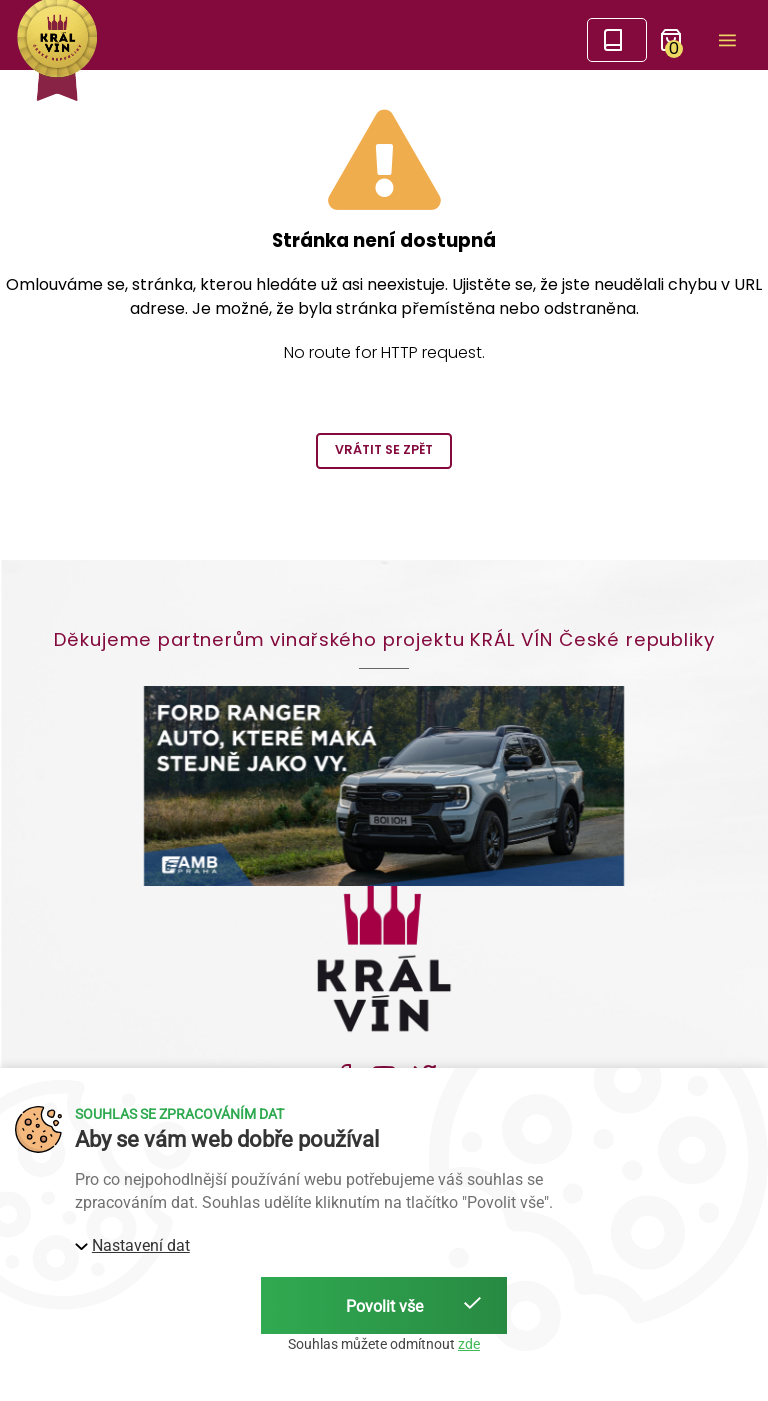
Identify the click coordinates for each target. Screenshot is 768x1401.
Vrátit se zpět (384, 449)
